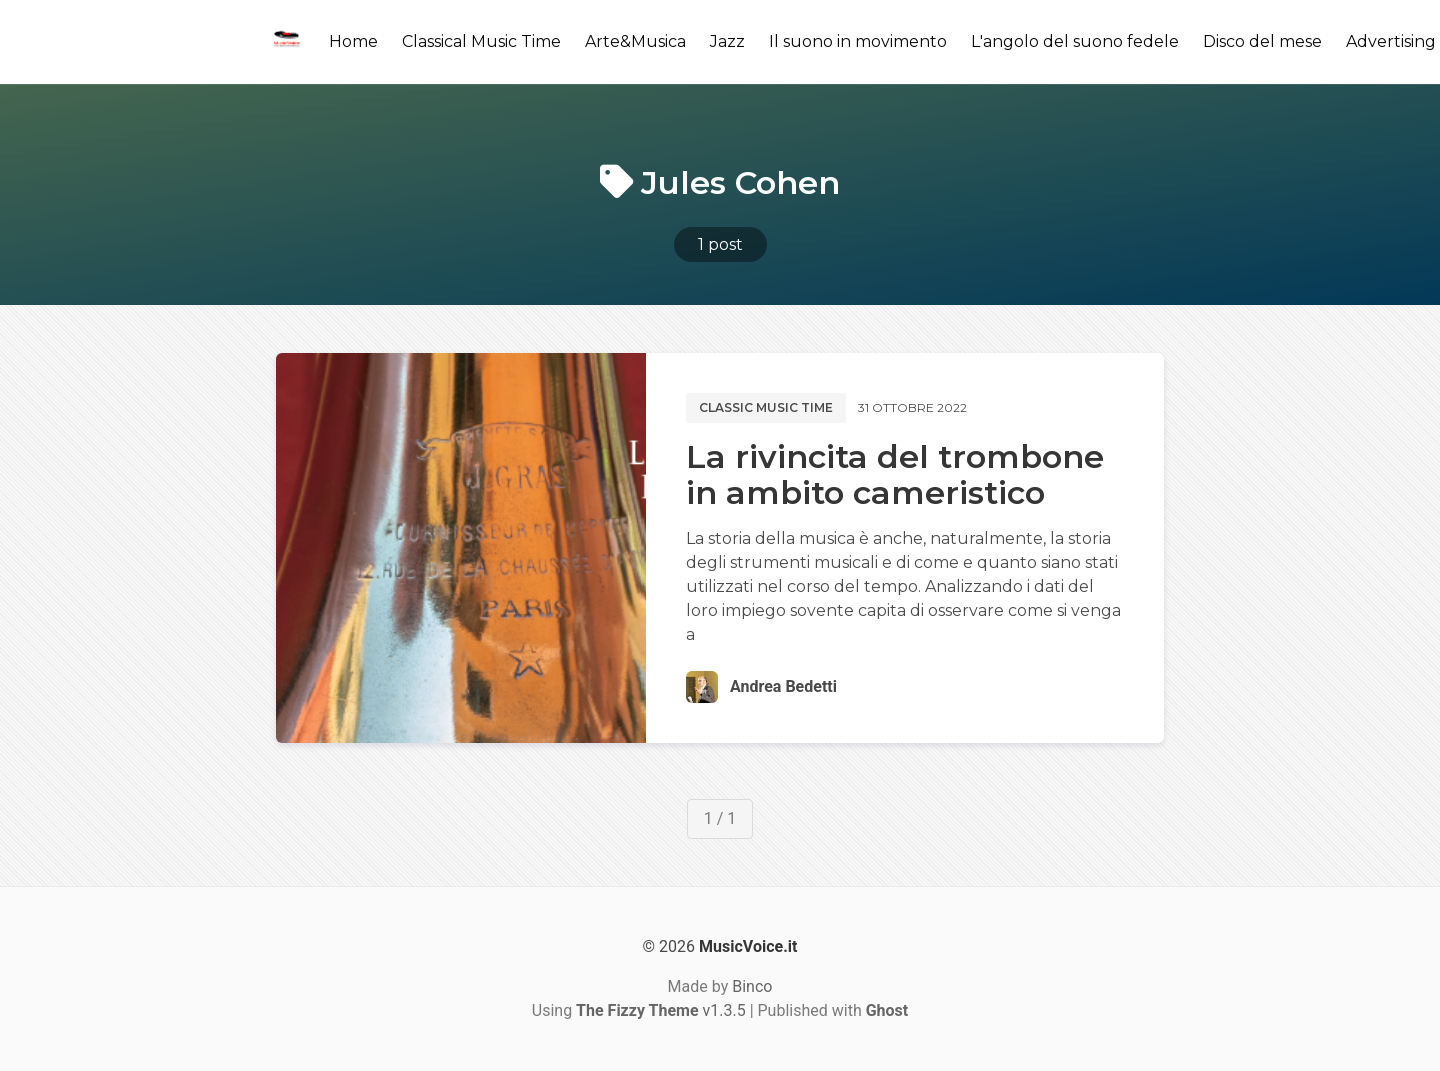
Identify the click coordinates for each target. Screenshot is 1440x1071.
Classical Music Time (481, 41)
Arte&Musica (635, 41)
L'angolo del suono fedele (1075, 41)
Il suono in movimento (858, 41)
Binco (752, 986)
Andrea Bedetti (783, 686)
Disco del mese (1262, 41)
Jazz (727, 41)
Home (353, 41)
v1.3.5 (661, 1010)
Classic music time (766, 407)
